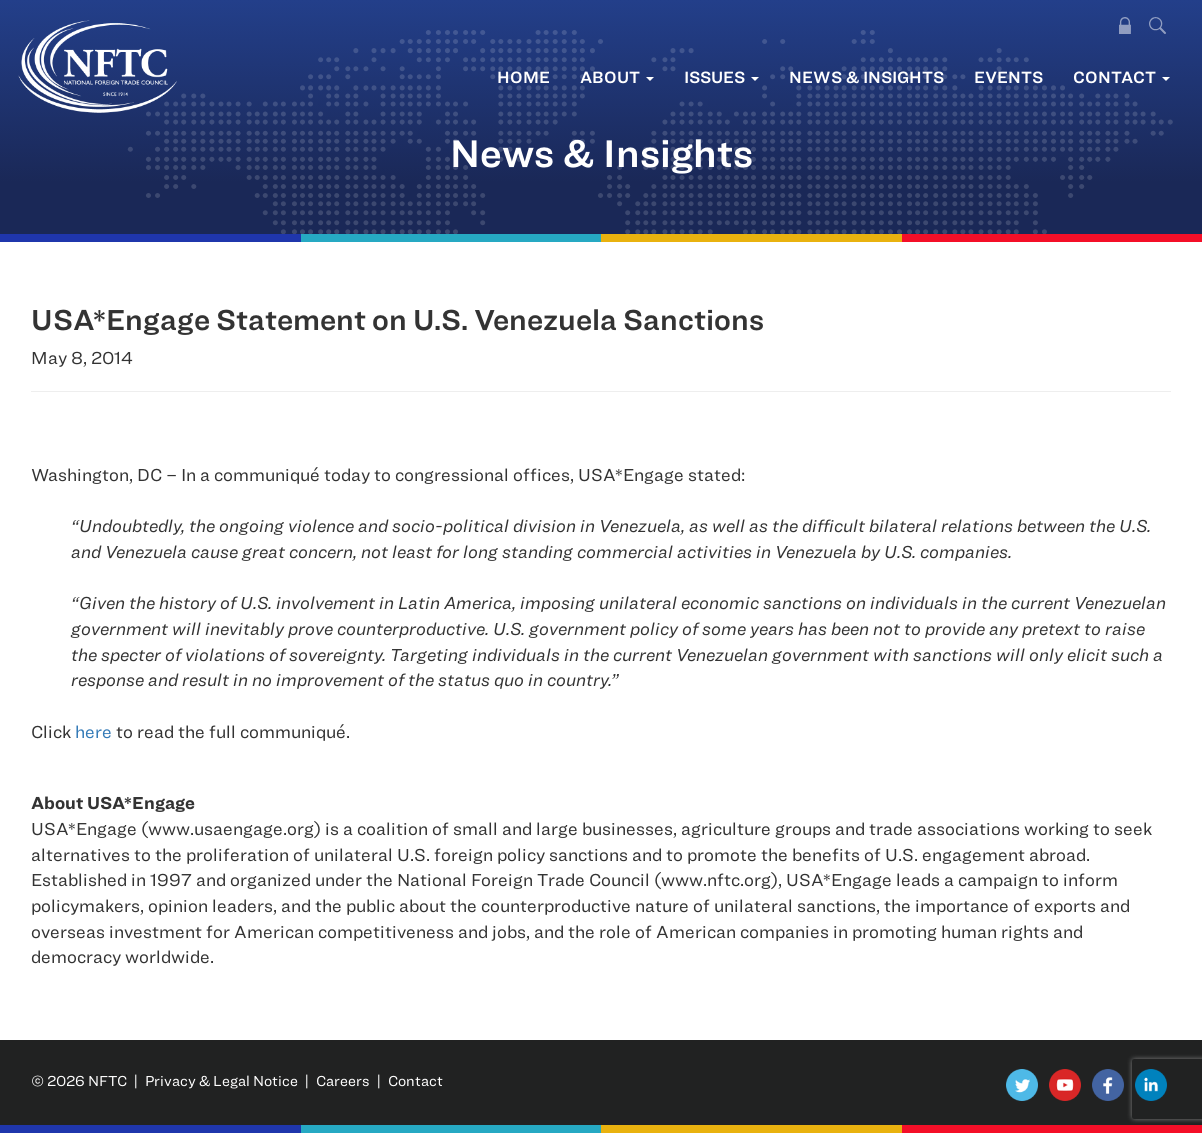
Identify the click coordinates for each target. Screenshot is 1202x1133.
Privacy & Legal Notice (221, 1080)
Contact (1121, 76)
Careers (343, 1080)
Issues (721, 76)
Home (523, 76)
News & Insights (866, 76)
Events (1008, 76)
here (93, 731)
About (617, 76)
